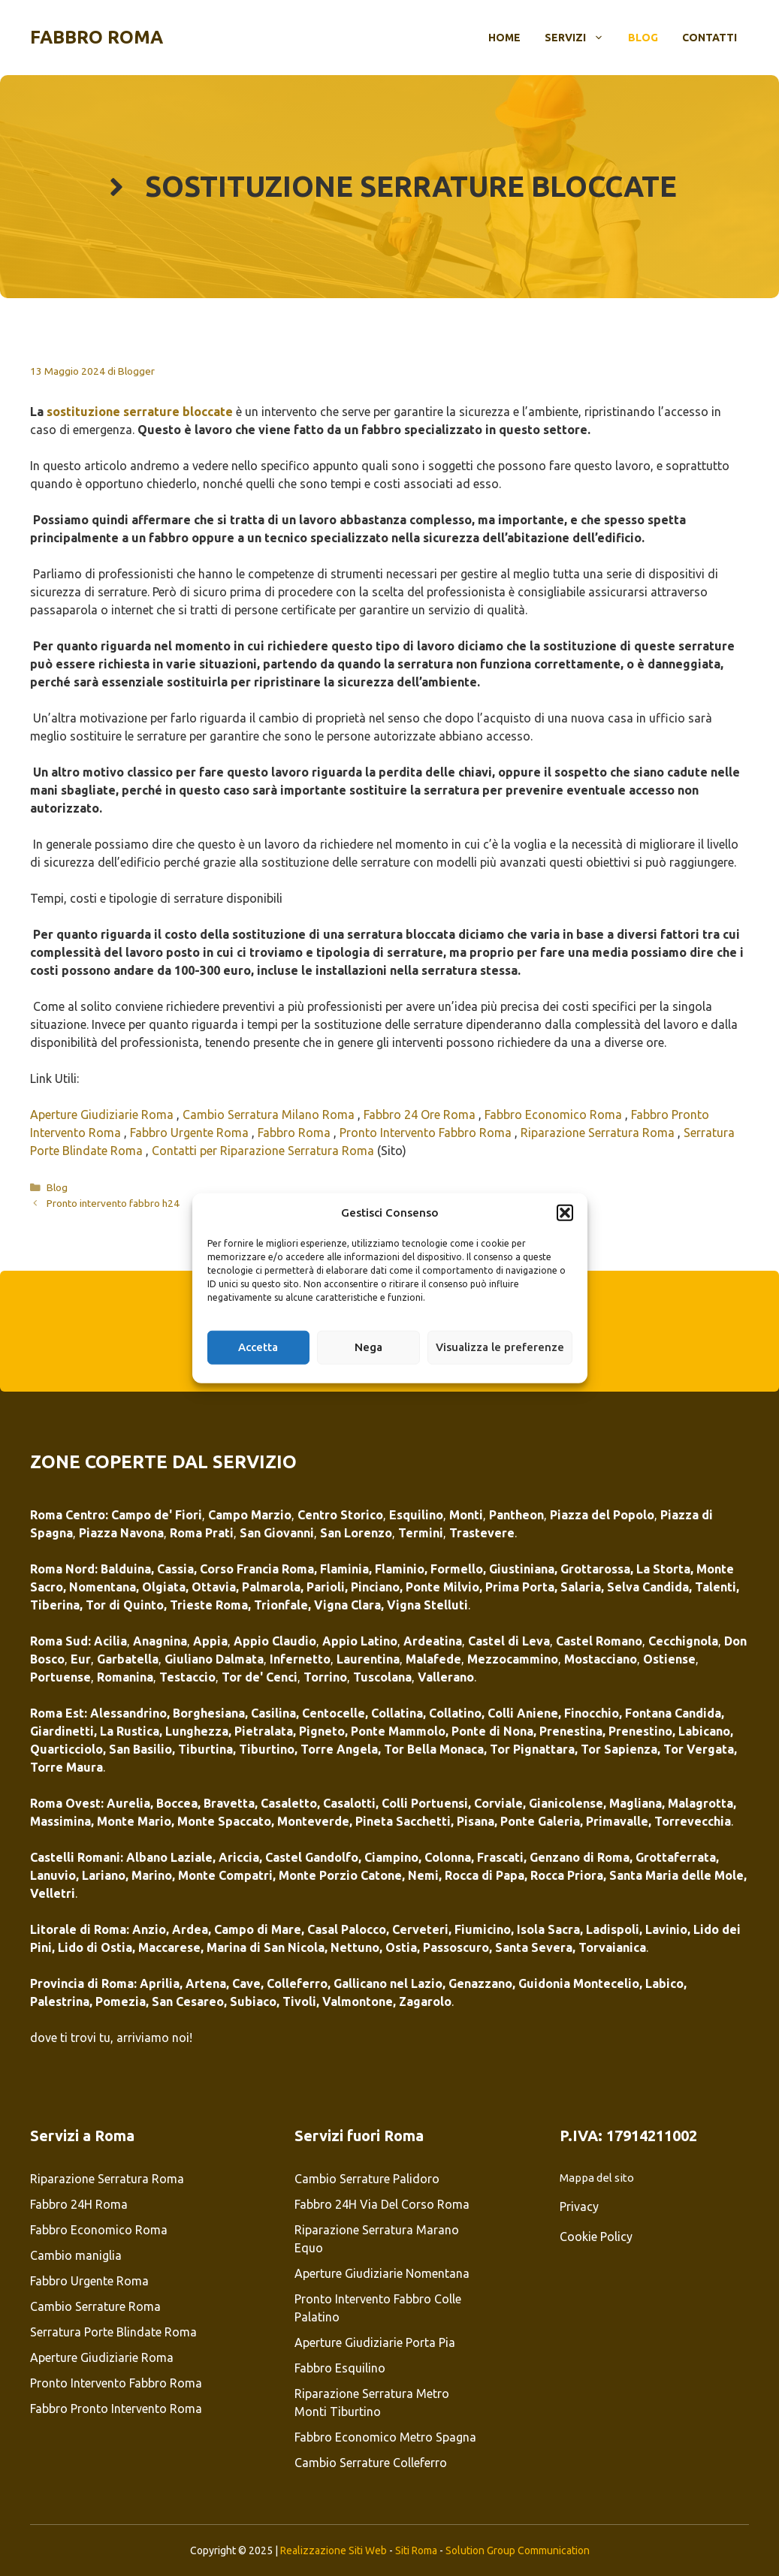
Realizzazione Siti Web (333, 2550)
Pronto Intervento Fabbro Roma (427, 1132)
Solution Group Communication (517, 2550)
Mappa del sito (597, 2177)
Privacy (579, 2206)
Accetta (258, 1347)
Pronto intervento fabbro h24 (113, 1203)
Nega (368, 1347)
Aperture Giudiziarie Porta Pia (374, 2342)
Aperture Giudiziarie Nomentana (382, 2273)
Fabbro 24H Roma (79, 2204)
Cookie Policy (596, 2236)
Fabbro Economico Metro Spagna (385, 2437)
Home (504, 38)
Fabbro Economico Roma (555, 1114)
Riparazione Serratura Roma (599, 1132)
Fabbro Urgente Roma (191, 1132)
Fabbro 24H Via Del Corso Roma (382, 2204)
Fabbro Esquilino (339, 2368)
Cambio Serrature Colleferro (370, 2462)
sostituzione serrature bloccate (140, 411)
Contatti (709, 38)
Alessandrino (128, 1713)
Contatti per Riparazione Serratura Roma (263, 1150)
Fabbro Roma (96, 37)
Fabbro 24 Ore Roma (421, 1114)
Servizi (580, 37)
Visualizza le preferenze (500, 1347)
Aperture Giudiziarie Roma (103, 1114)
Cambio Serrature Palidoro (366, 2178)
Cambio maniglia (77, 2255)
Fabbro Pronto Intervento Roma (116, 2408)
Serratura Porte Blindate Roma (113, 2332)
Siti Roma (416, 2550)
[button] (564, 1212)
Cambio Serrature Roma (95, 2306)
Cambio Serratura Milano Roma (270, 1114)
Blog (643, 38)
